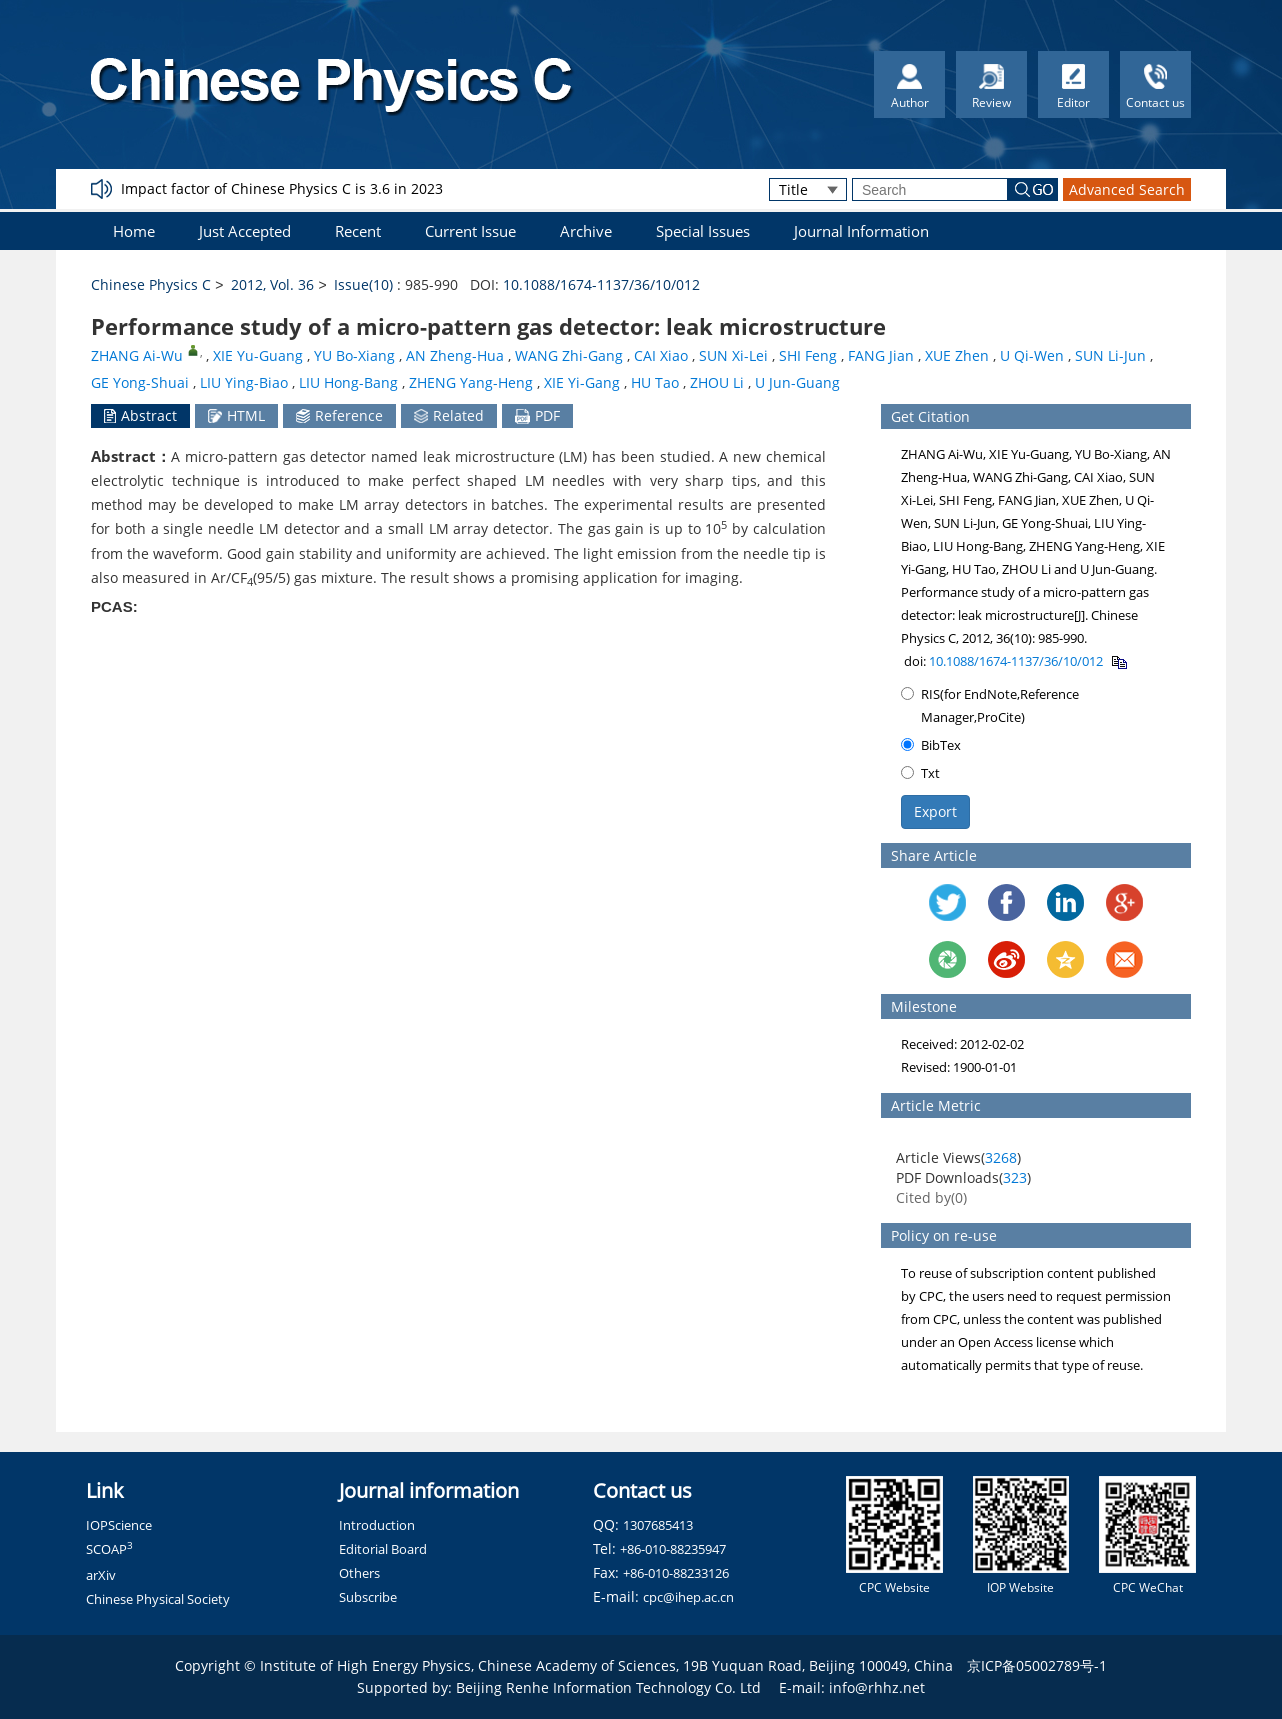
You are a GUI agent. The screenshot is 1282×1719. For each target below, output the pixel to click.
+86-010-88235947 (673, 1549)
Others (359, 1573)
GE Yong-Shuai (140, 382)
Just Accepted (245, 231)
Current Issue (470, 231)
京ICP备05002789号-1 (1037, 1665)
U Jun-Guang (797, 382)
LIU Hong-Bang (348, 382)
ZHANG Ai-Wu (137, 355)
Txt (920, 773)
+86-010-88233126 (676, 1573)
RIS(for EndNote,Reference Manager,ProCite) (990, 705)
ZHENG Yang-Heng (471, 382)
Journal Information (861, 231)
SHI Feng (808, 355)
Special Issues (703, 231)
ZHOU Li (717, 382)
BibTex (931, 745)
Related (449, 415)
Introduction (377, 1525)
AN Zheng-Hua (455, 355)
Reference (339, 415)
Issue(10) (363, 284)
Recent (358, 231)
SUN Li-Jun (1110, 355)
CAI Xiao (661, 355)
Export (935, 811)
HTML (236, 415)
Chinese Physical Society (158, 1599)
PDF (537, 415)
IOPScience (119, 1525)
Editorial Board (383, 1549)
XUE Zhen (957, 355)
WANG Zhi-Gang (569, 355)
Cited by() (931, 1197)
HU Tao (655, 382)
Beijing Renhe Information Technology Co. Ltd (608, 1687)
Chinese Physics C (151, 284)
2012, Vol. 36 (272, 284)
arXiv (101, 1575)
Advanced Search (1127, 189)
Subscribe (368, 1597)
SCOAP (109, 1549)
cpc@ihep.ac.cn (688, 1597)
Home (134, 231)
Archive (586, 231)
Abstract (140, 415)
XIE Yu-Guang (258, 355)
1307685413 (658, 1525)
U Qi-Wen (1032, 355)
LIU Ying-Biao (244, 382)
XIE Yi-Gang (582, 382)
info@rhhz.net (877, 1687)
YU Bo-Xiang (354, 355)
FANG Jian (881, 355)
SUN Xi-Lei (733, 355)
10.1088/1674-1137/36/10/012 (601, 284)
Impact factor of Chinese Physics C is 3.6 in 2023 (282, 188)
